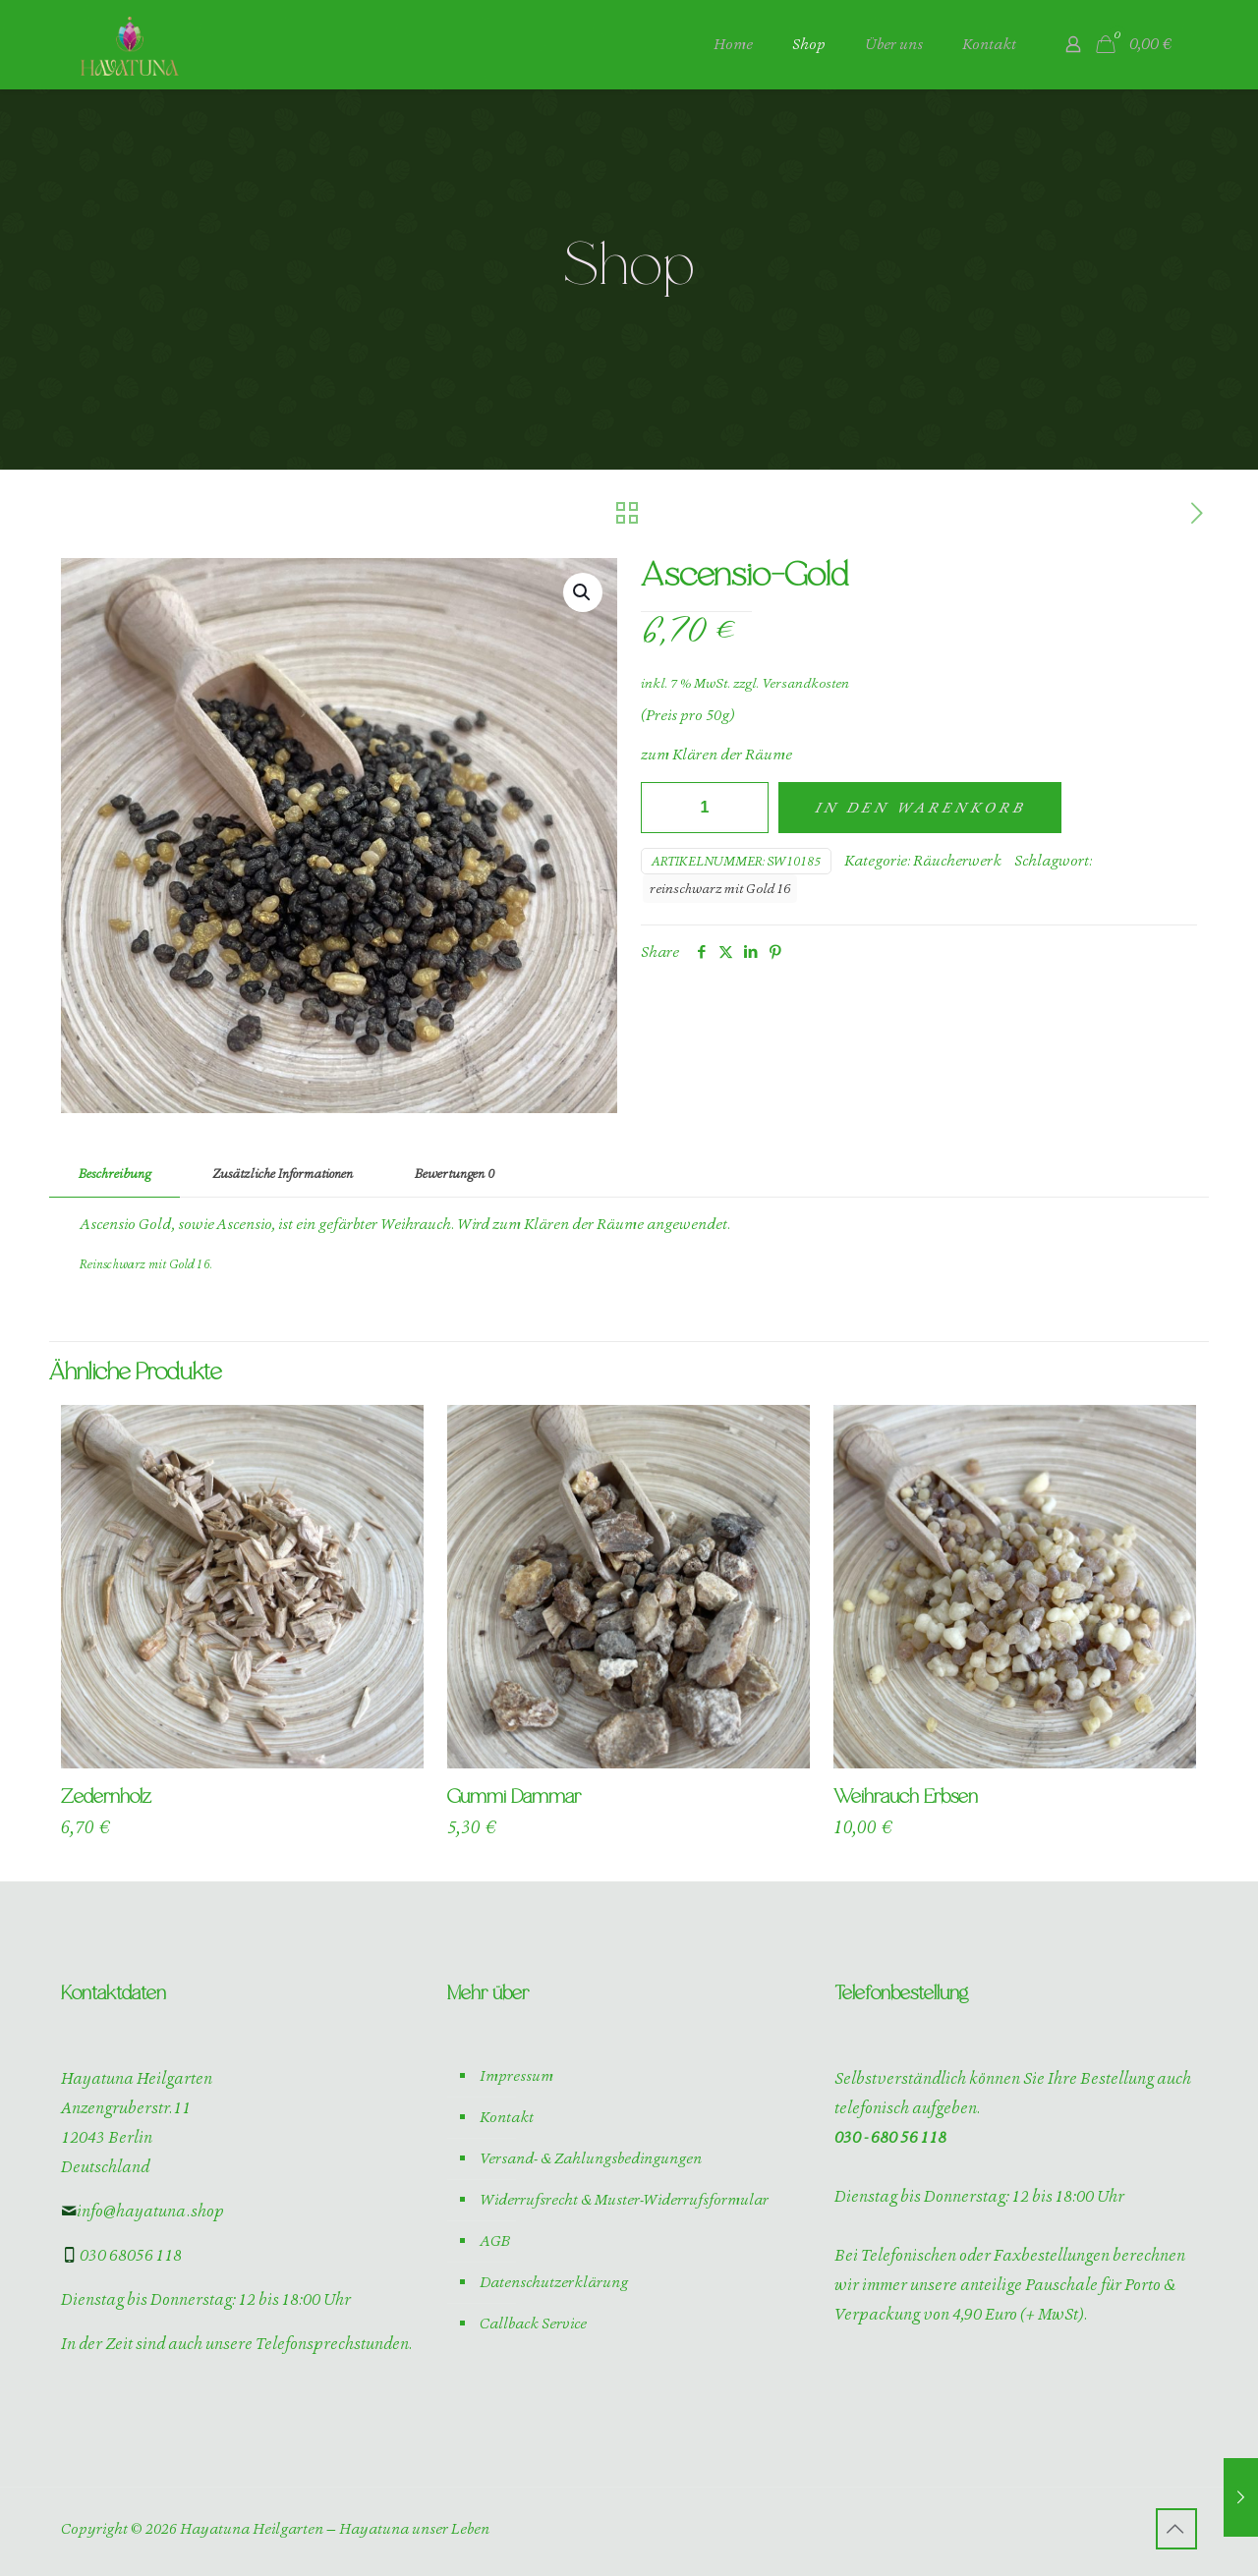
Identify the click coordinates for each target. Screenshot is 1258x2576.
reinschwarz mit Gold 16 (720, 888)
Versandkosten (805, 683)
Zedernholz (106, 1798)
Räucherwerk (957, 860)
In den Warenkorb (920, 807)
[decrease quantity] (663, 807)
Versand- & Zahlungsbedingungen (591, 2158)
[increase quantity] (746, 807)
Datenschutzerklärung (554, 2282)
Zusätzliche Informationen (282, 1173)
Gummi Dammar (514, 1798)
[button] (582, 592)
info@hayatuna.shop (142, 2211)
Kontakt (507, 2117)
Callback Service (533, 2323)
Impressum (516, 2076)
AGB (495, 2241)
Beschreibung (114, 1173)
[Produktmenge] (705, 807)
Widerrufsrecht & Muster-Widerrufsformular (624, 2200)
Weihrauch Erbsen (905, 1798)
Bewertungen (454, 1173)
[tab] (114, 1174)
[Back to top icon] (1176, 2528)
